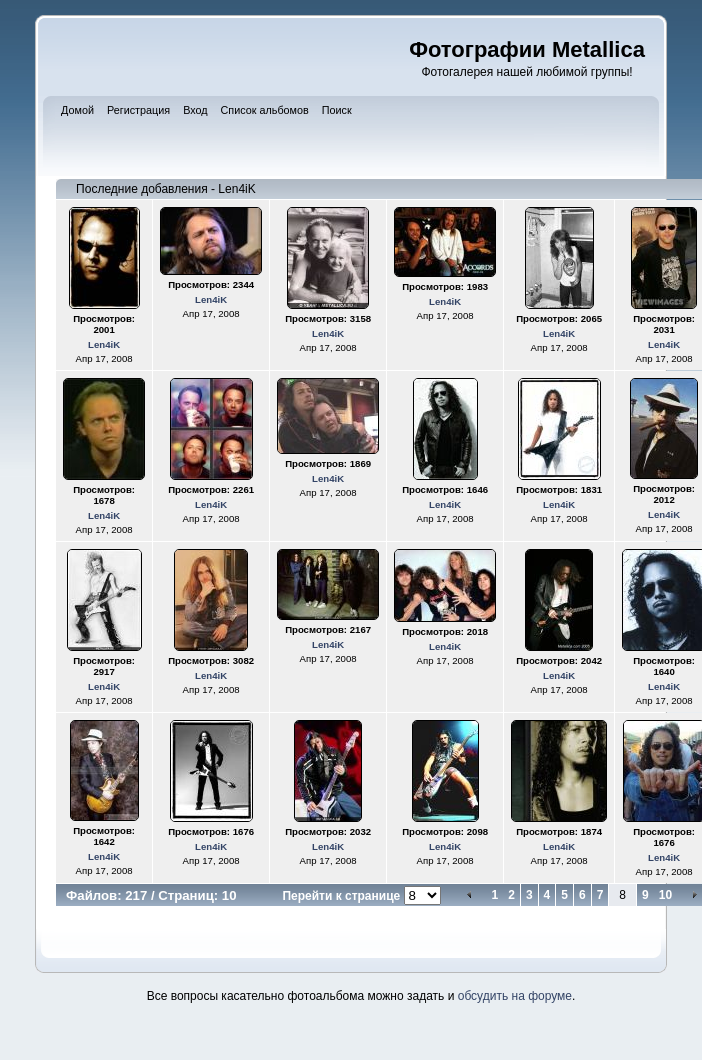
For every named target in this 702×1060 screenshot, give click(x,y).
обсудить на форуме (515, 996)
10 (665, 895)
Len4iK (104, 344)
